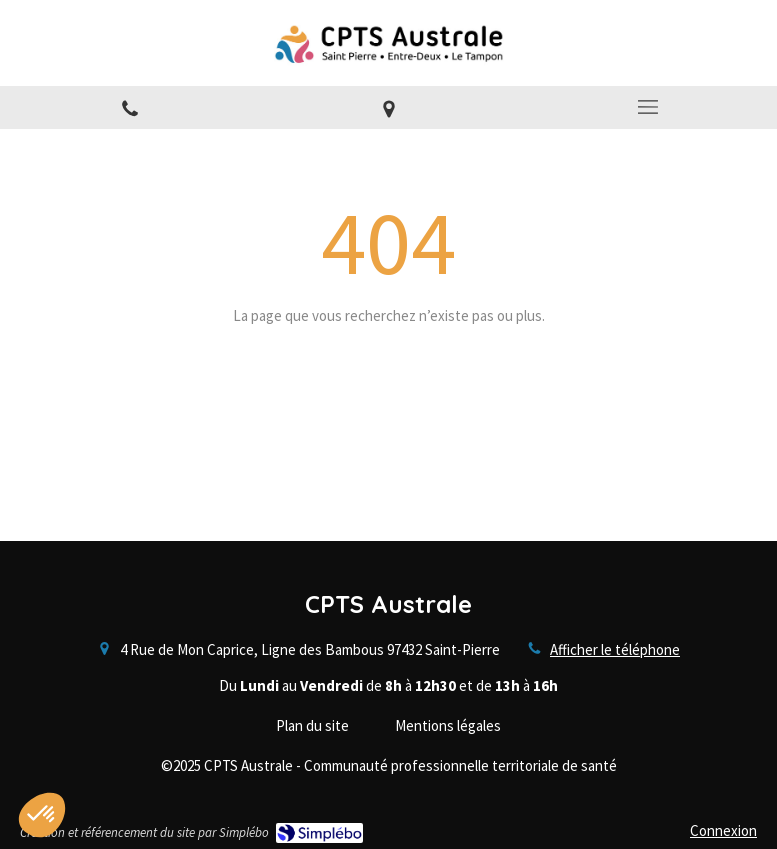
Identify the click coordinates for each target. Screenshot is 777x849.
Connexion (723, 830)
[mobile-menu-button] (647, 107)
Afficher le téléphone (615, 649)
